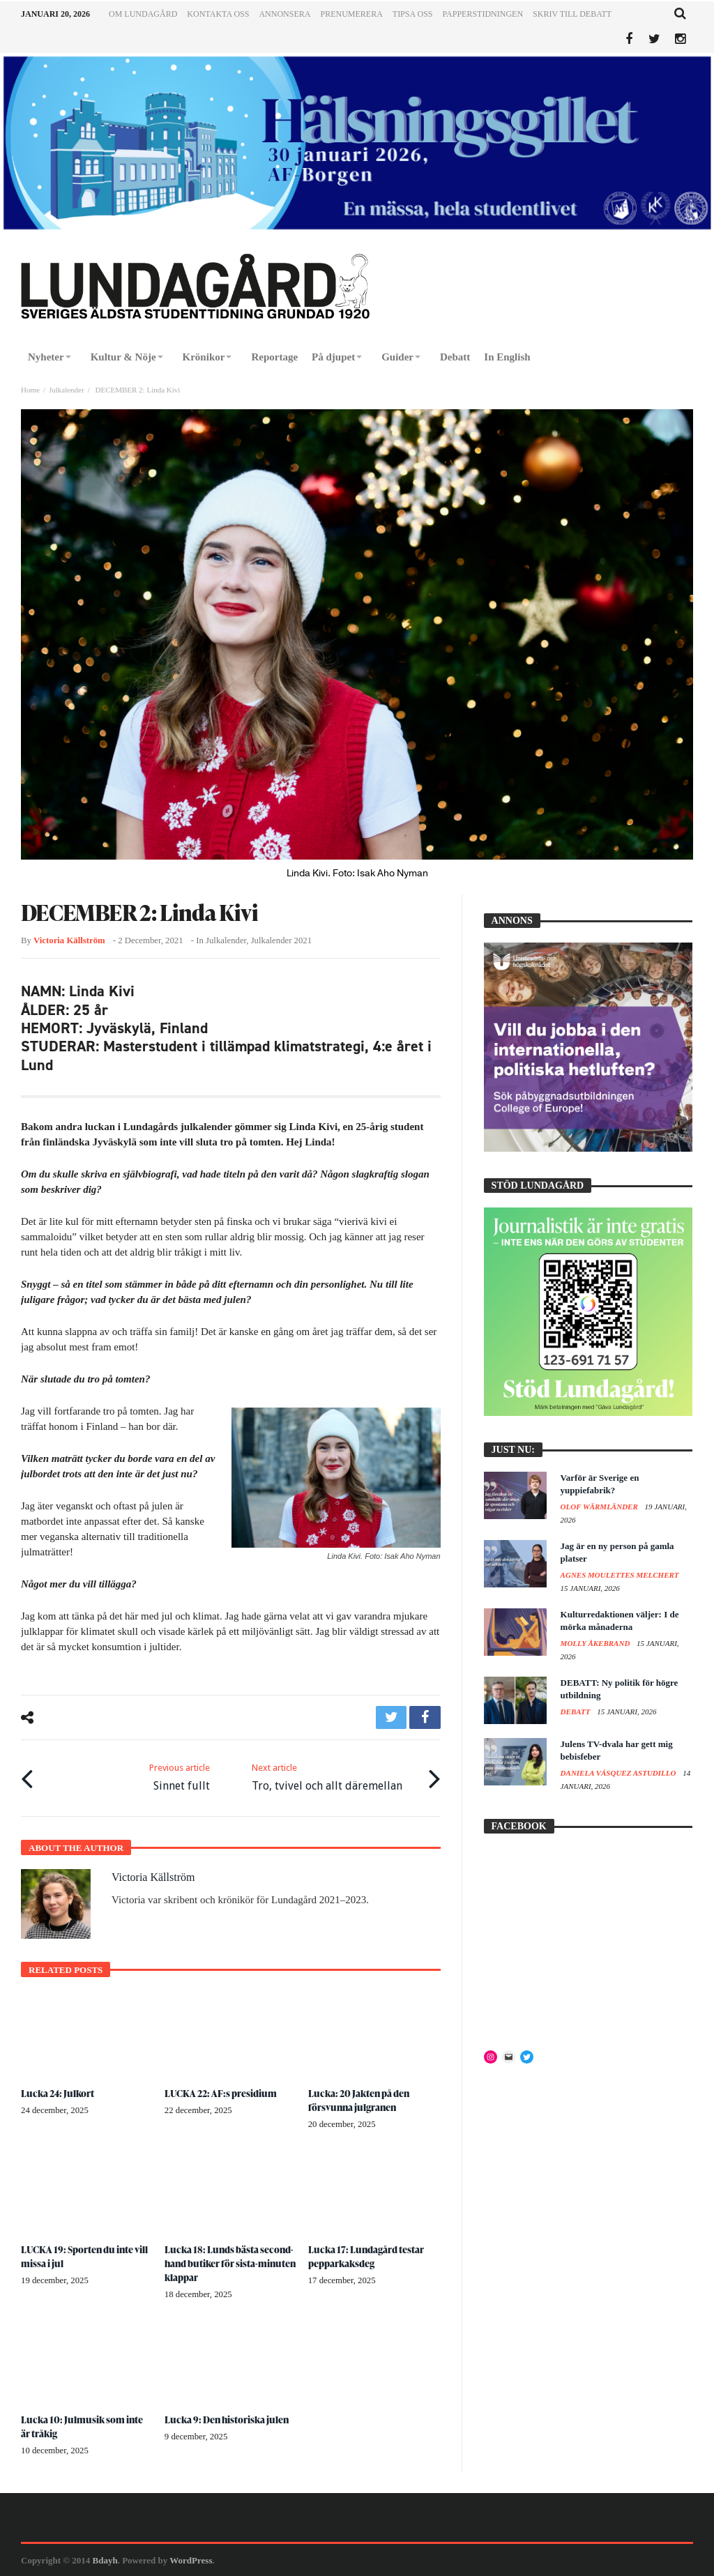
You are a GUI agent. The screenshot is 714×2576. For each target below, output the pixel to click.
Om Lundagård (143, 14)
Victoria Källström (69, 940)
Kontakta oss (218, 14)
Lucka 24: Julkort (58, 2093)
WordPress (190, 2559)
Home (30, 390)
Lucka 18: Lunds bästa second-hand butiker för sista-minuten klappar (230, 2262)
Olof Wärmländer (600, 1506)
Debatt (577, 1711)
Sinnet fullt (179, 1776)
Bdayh (105, 2559)
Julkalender (66, 390)
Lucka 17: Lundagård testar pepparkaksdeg (366, 2255)
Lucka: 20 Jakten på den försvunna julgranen (359, 2100)
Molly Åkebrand (596, 1643)
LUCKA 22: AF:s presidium (221, 2093)
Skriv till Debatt (572, 14)
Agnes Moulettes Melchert (620, 1575)
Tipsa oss (413, 14)
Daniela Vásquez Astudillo (619, 1773)
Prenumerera (351, 14)
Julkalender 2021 (281, 940)
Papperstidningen (483, 14)
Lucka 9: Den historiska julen (228, 2418)
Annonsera (284, 14)
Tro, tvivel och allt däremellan (327, 1776)
